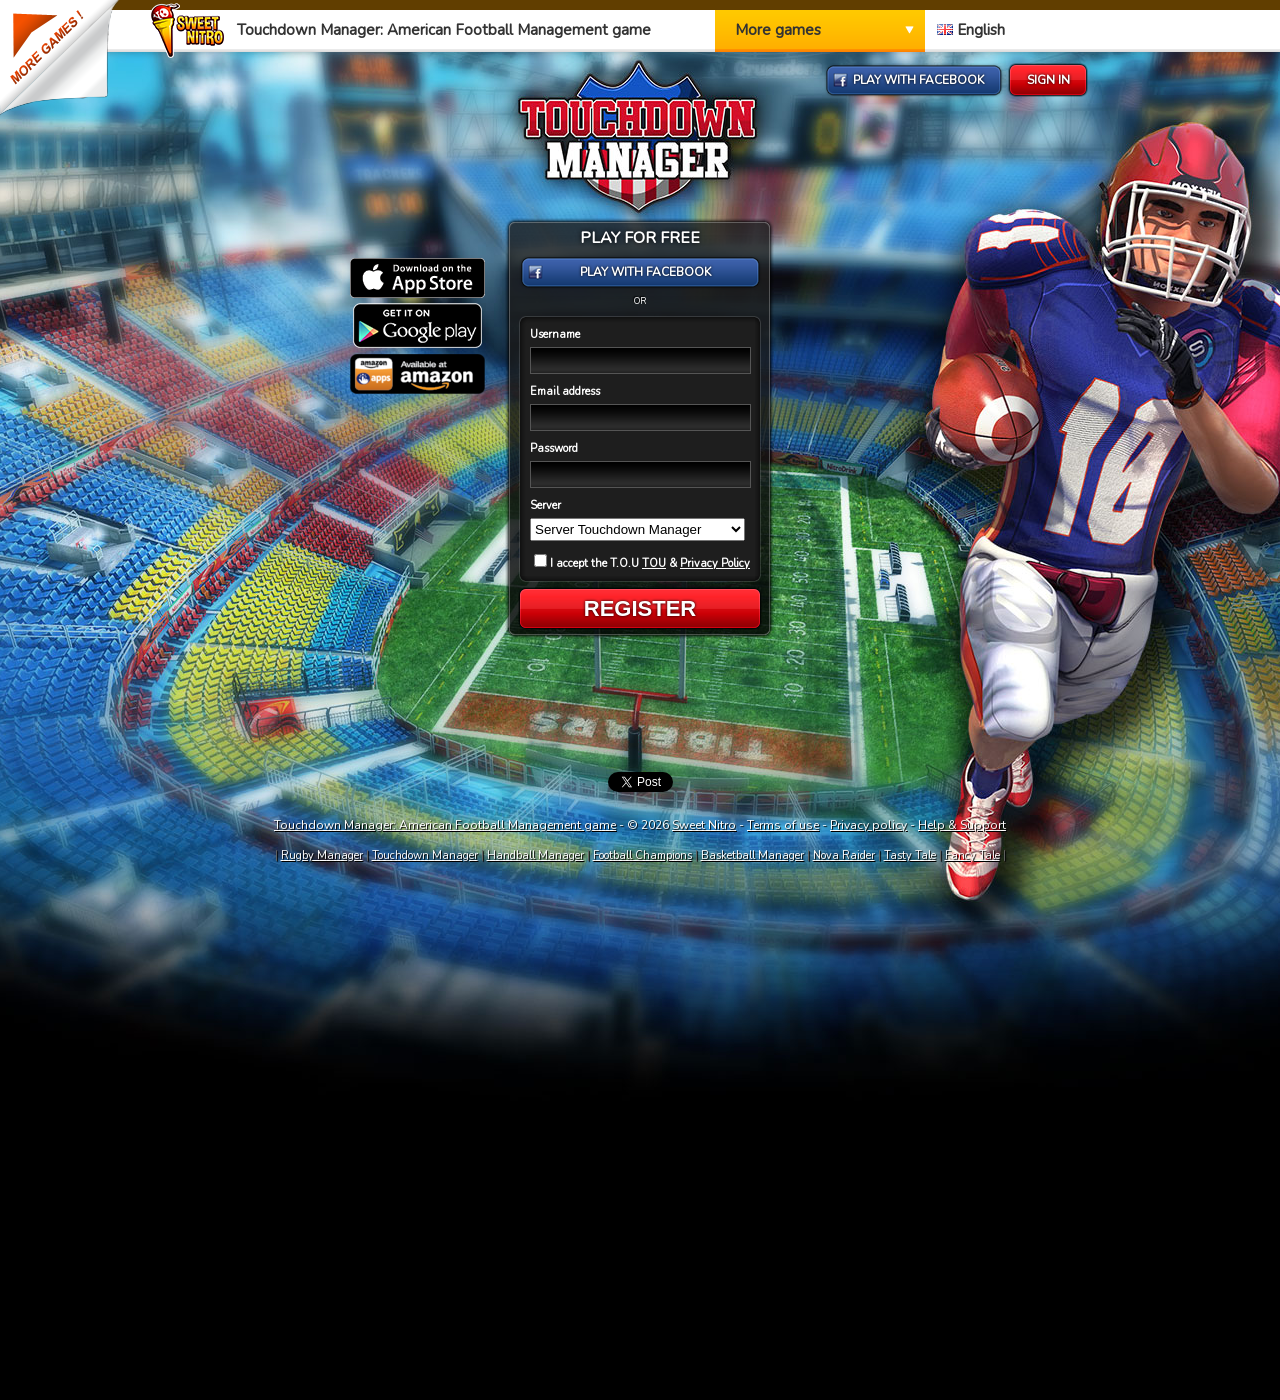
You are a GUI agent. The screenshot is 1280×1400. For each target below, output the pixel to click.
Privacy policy (868, 825)
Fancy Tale (972, 855)
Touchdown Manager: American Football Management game (445, 825)
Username (555, 334)
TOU (654, 563)
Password (554, 448)
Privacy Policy (715, 563)
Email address (565, 391)
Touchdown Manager (425, 855)
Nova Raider (844, 855)
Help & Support (962, 825)
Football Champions (642, 855)
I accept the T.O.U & (642, 563)
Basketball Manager (752, 855)
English (971, 30)
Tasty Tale (910, 855)
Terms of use (783, 825)
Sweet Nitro (704, 825)
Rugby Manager (322, 855)
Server (545, 505)
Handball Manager (535, 855)
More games (778, 30)
